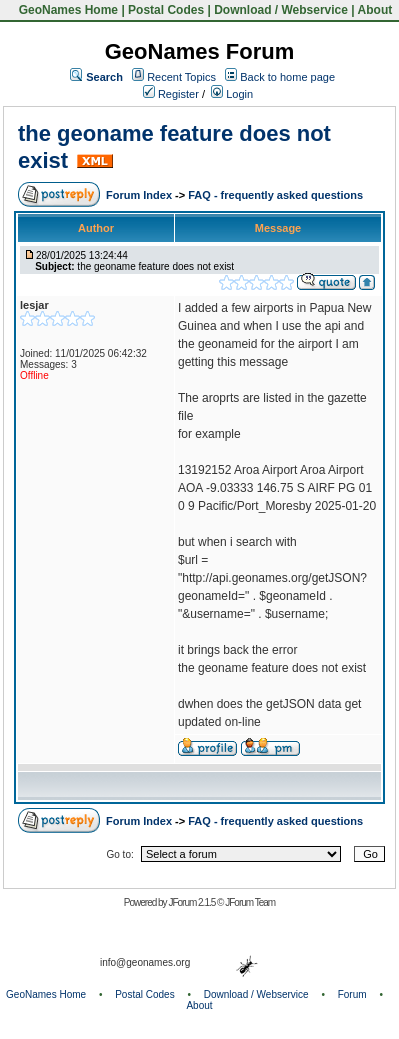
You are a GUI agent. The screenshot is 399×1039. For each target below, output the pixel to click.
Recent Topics (181, 77)
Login (232, 94)
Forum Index (140, 195)
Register (171, 94)
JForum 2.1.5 (192, 902)
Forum (352, 994)
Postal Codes (166, 10)
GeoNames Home (66, 10)
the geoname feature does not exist (155, 266)
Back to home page (287, 77)
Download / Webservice (281, 10)
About (375, 10)
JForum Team (250, 902)
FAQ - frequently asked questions (275, 195)
